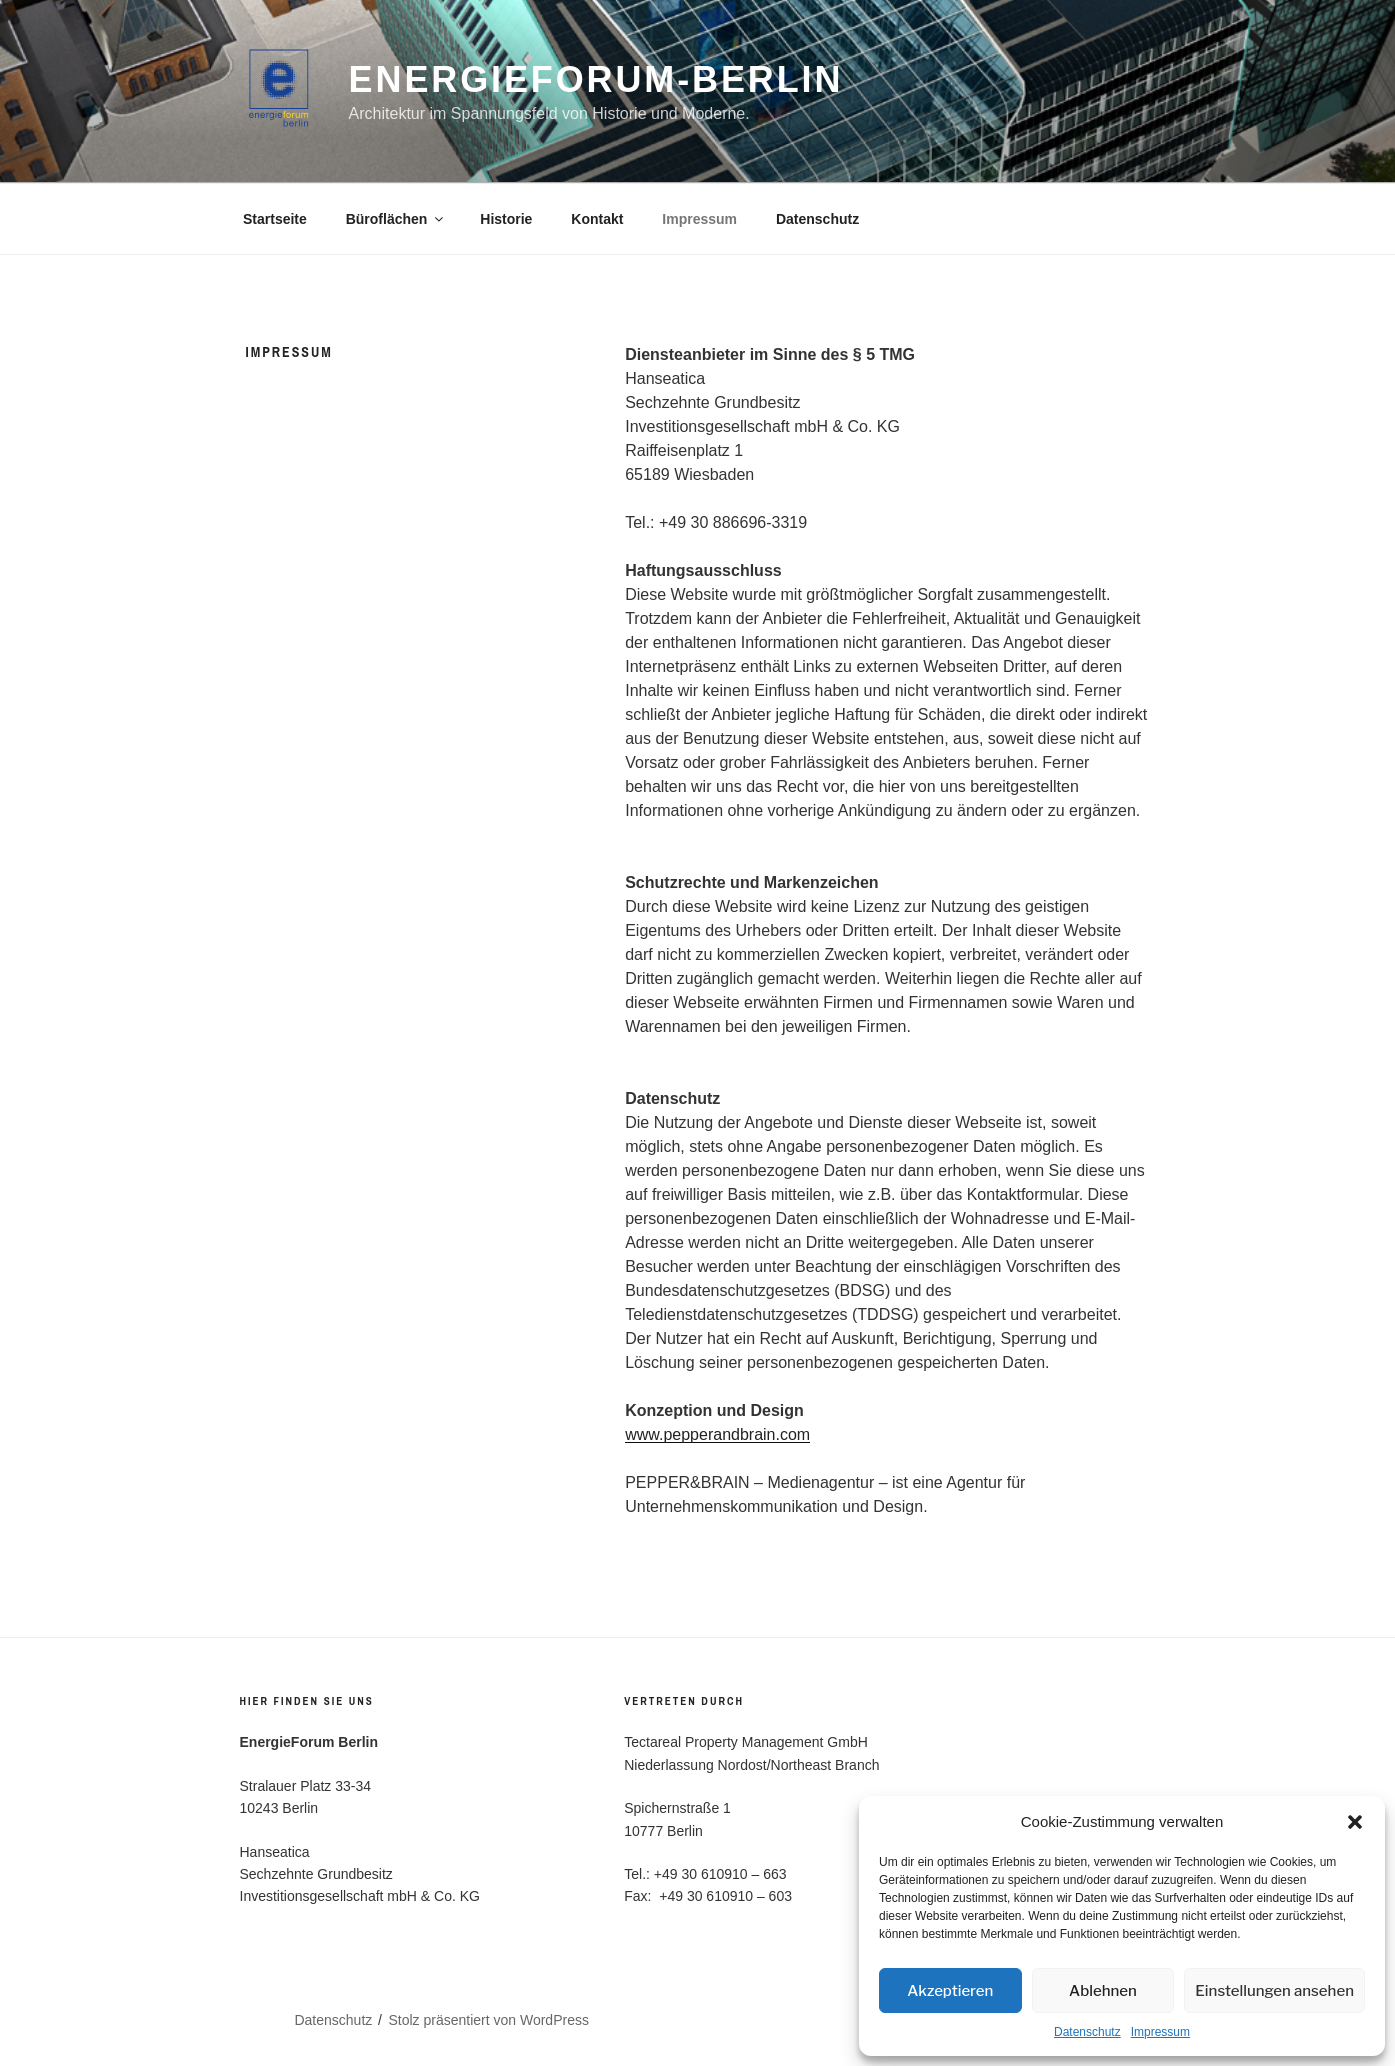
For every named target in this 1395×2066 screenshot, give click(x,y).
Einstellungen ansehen (1274, 1991)
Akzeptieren (950, 1991)
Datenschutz (1087, 2032)
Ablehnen (1103, 1991)
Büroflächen (396, 219)
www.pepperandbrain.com (717, 1434)
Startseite (275, 219)
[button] (1355, 1822)
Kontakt (597, 219)
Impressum (1160, 2032)
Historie (506, 219)
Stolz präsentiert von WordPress (488, 2020)
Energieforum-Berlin (596, 79)
